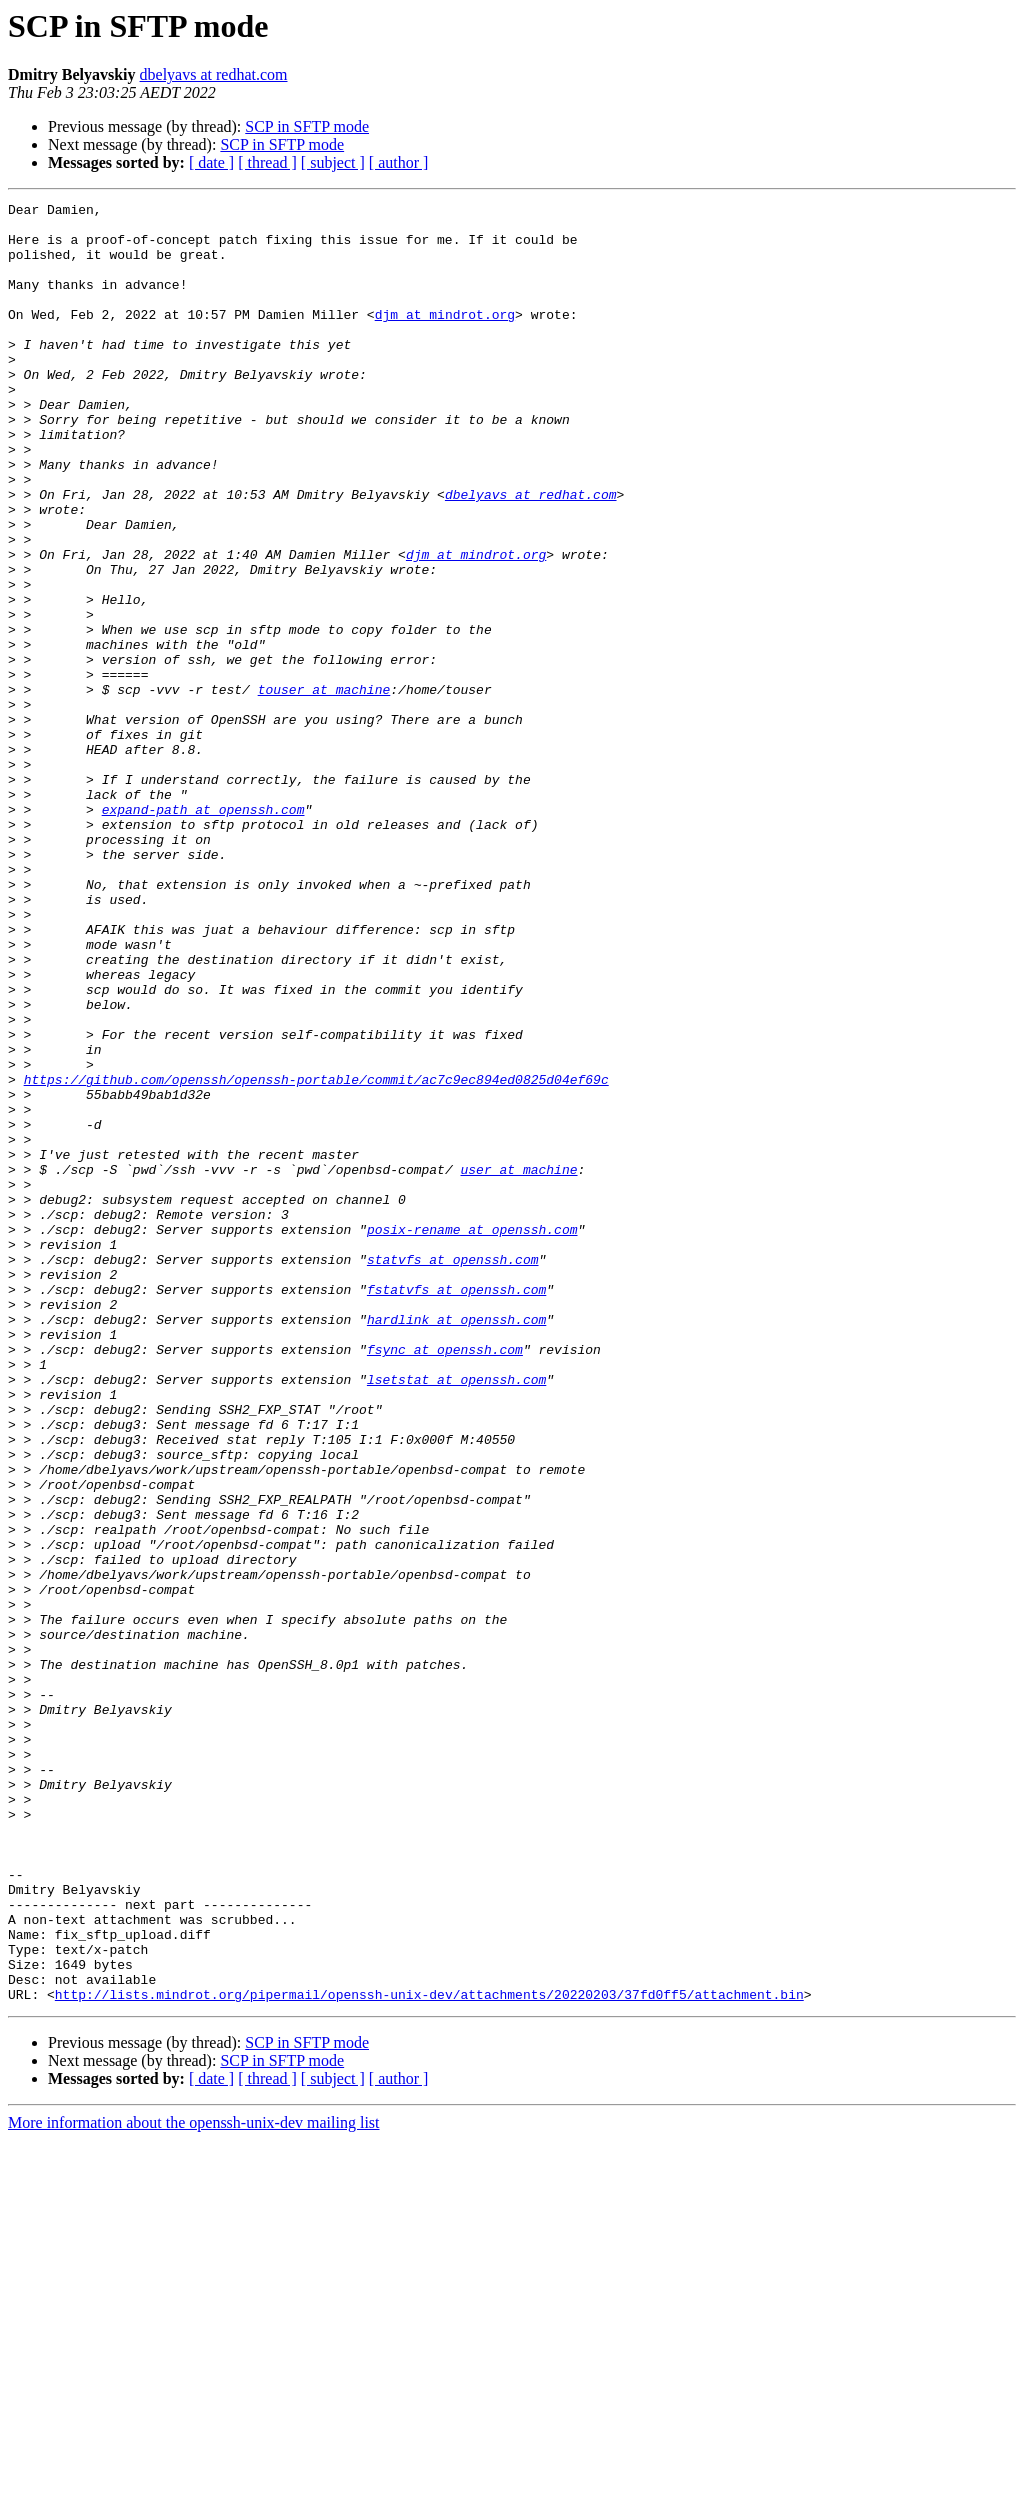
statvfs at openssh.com (453, 1472)
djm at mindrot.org (445, 338)
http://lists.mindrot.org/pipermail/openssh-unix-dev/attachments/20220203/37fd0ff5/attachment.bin (429, 2354)
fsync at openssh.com (445, 1580)
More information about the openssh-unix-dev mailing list (194, 2482)
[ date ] (211, 162)
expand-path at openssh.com (203, 932)
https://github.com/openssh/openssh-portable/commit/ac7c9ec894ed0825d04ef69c (316, 1256)
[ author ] (399, 162)
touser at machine (324, 788)
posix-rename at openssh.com (472, 1436)
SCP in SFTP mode (307, 126)
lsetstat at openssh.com (456, 1616)
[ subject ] (333, 162)
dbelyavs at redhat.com (214, 74)
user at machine (518, 1364)
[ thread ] (267, 162)
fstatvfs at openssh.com (456, 1508)
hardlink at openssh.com (456, 1544)
